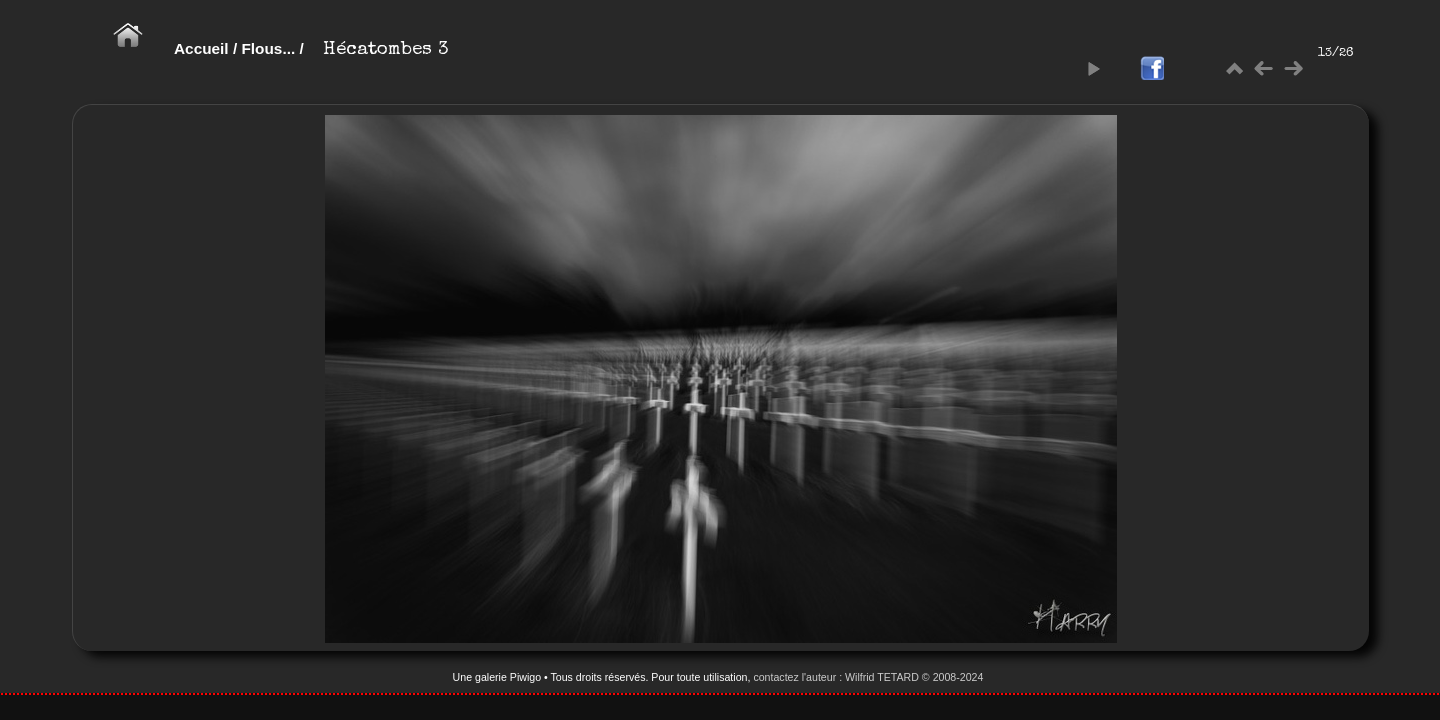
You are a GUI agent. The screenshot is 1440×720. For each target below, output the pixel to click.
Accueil (201, 48)
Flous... (268, 48)
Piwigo (525, 677)
